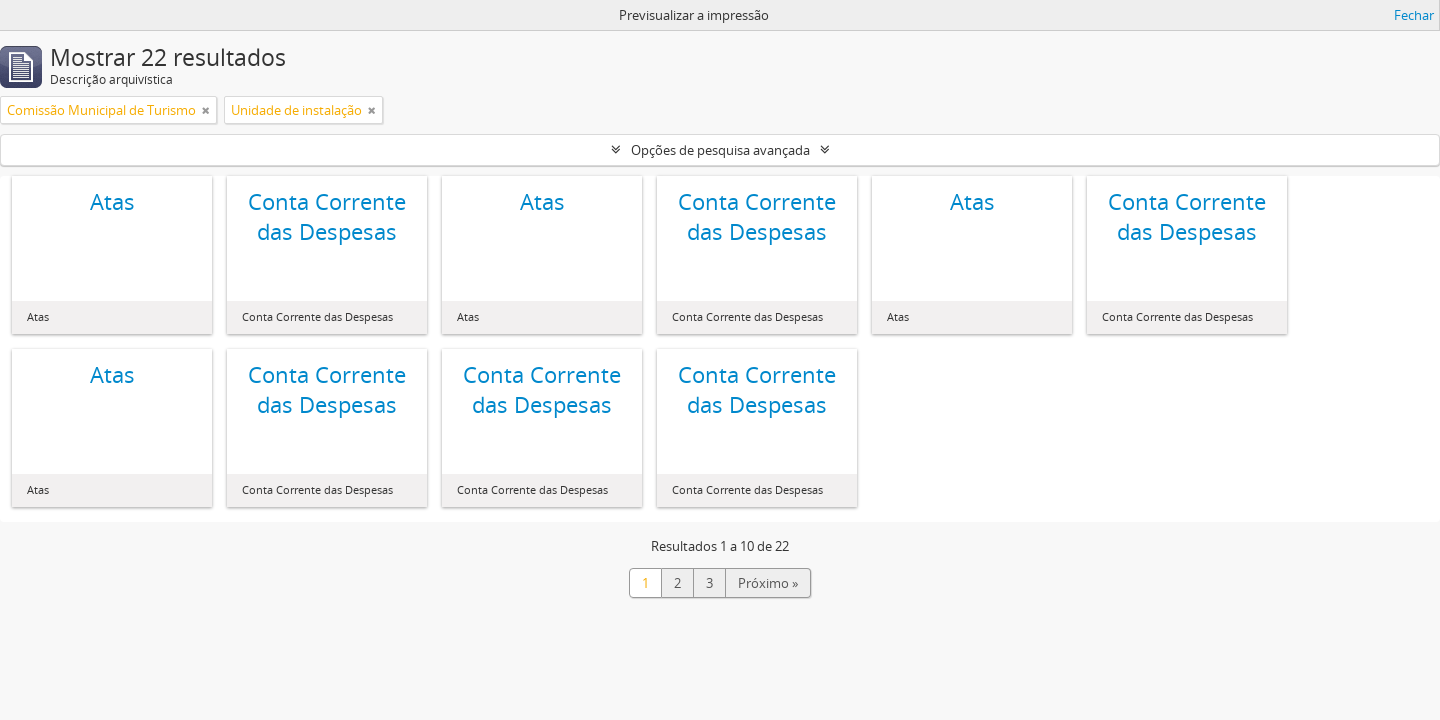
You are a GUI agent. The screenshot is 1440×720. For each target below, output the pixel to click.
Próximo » (768, 583)
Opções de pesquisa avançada (720, 150)
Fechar (1414, 15)
